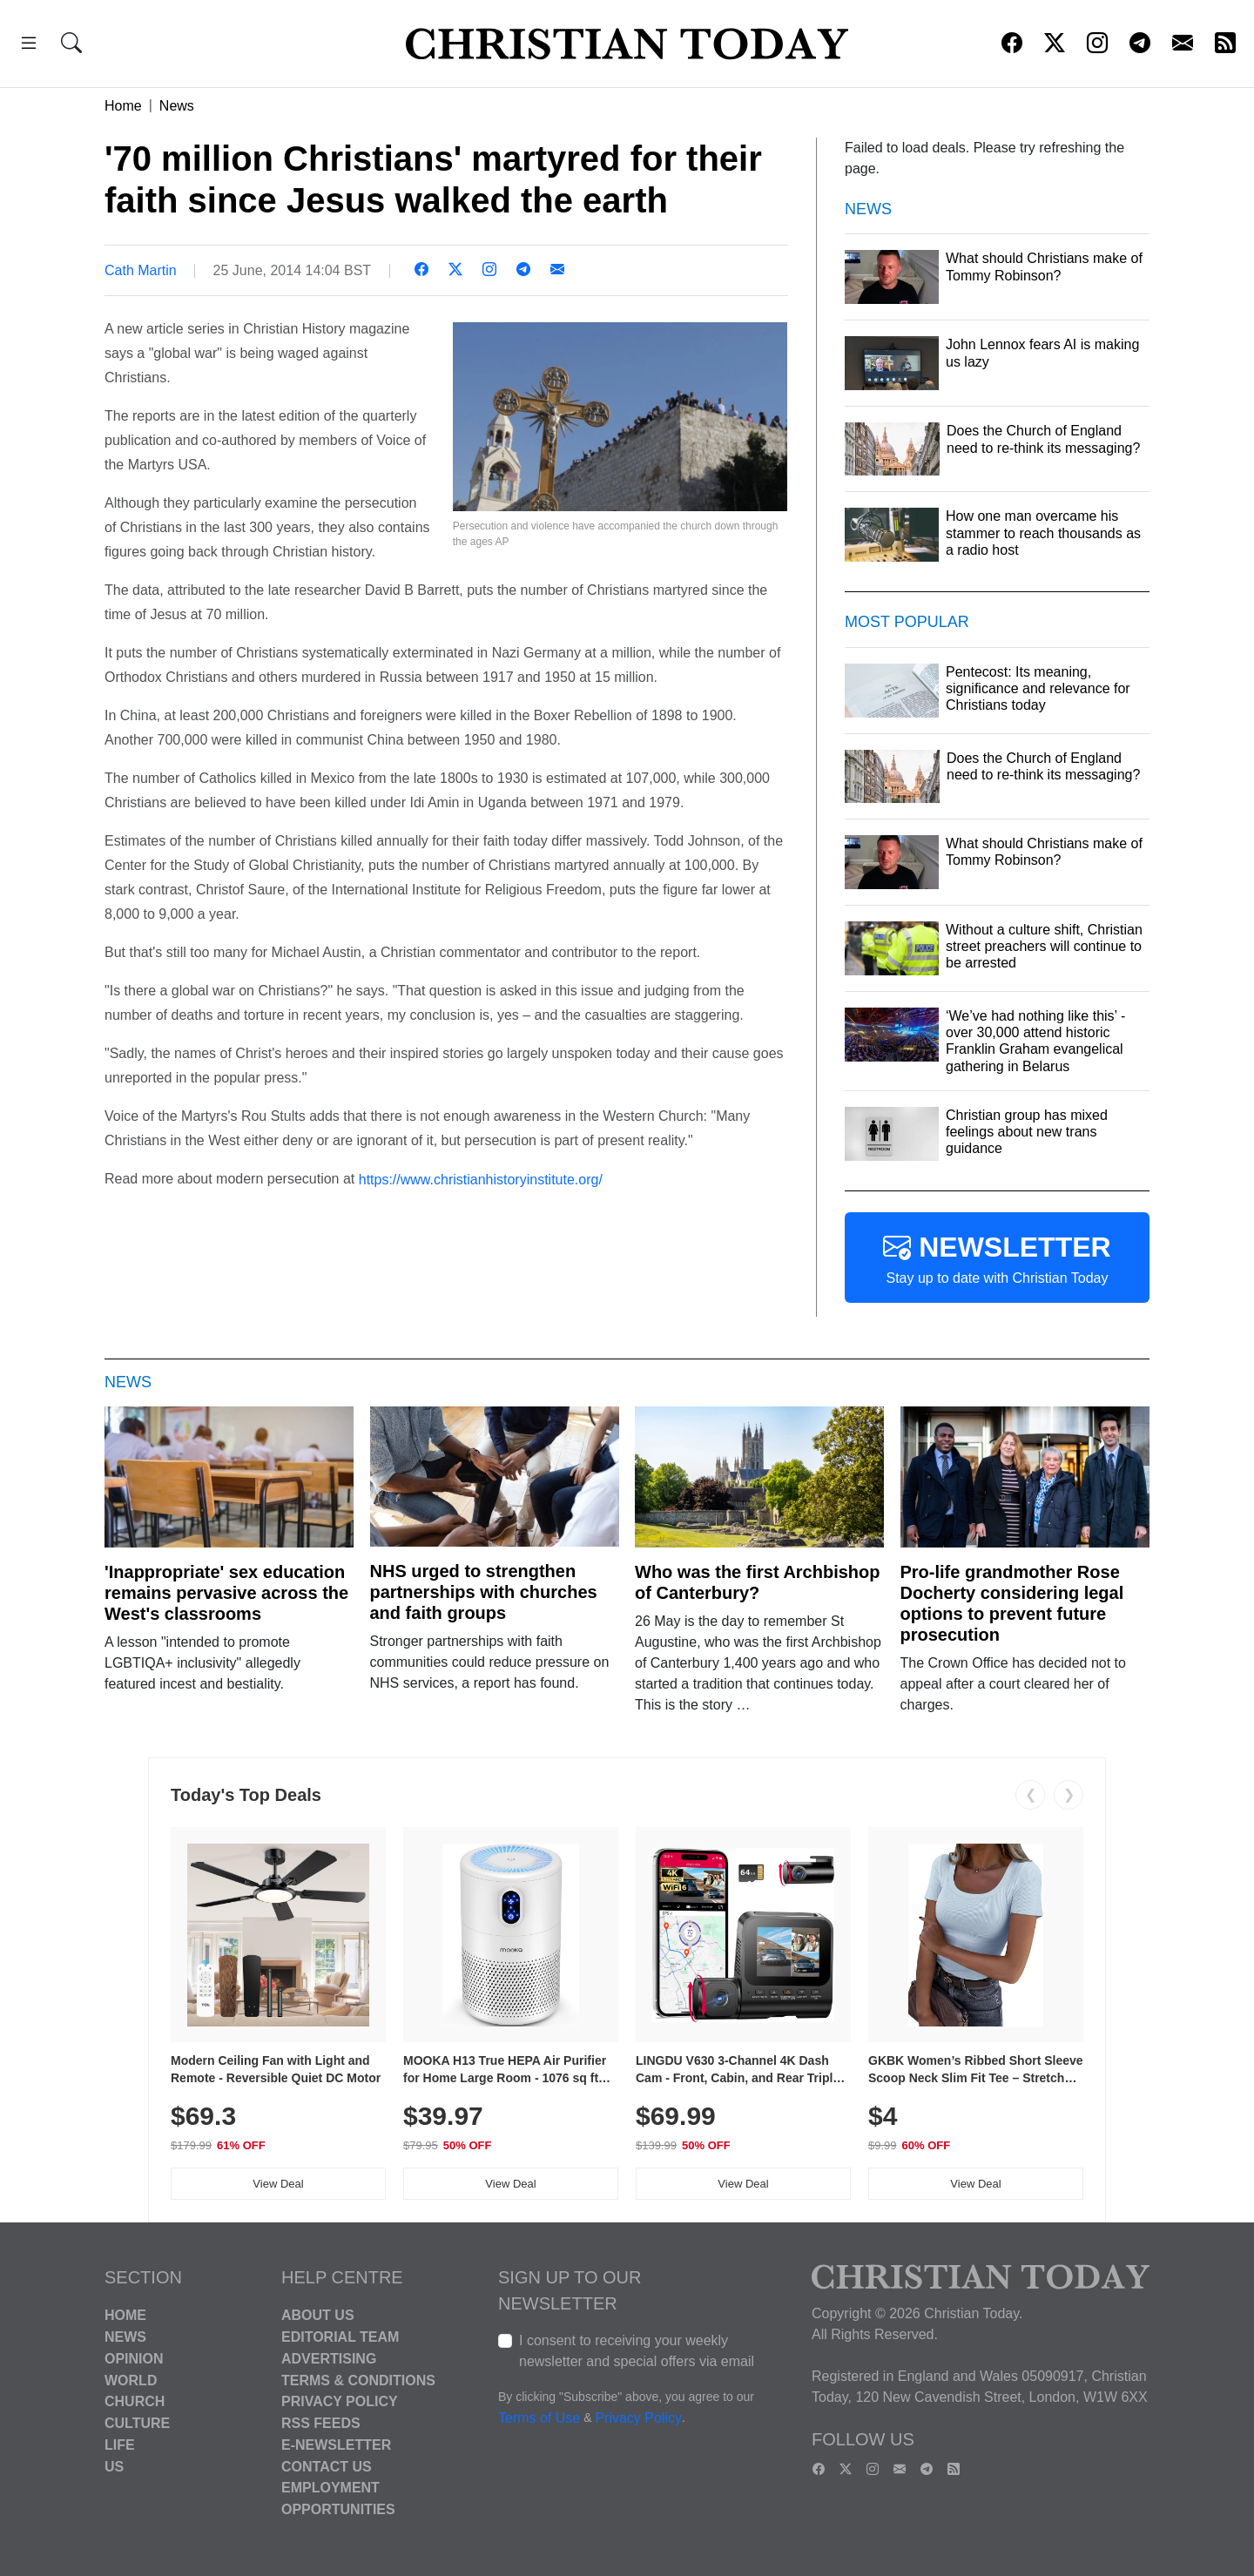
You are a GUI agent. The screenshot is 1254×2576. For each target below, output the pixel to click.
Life (119, 2445)
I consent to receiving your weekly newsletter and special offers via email (636, 2351)
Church (134, 2401)
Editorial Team (340, 2337)
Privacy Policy (339, 2401)
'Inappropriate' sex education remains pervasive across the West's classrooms (226, 1592)
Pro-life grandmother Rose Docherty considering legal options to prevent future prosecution (1012, 1603)
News (176, 105)
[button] (28, 45)
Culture (137, 2423)
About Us (317, 2315)
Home (123, 105)
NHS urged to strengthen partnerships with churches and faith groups (483, 1591)
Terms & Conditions (358, 2379)
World (130, 2379)
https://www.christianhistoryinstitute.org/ (481, 1178)
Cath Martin (140, 270)
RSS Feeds (321, 2423)
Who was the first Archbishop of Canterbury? (757, 1582)
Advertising (328, 2358)
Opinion (134, 2358)
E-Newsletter (336, 2445)
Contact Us (326, 2465)
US (114, 2465)
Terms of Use (539, 2418)
